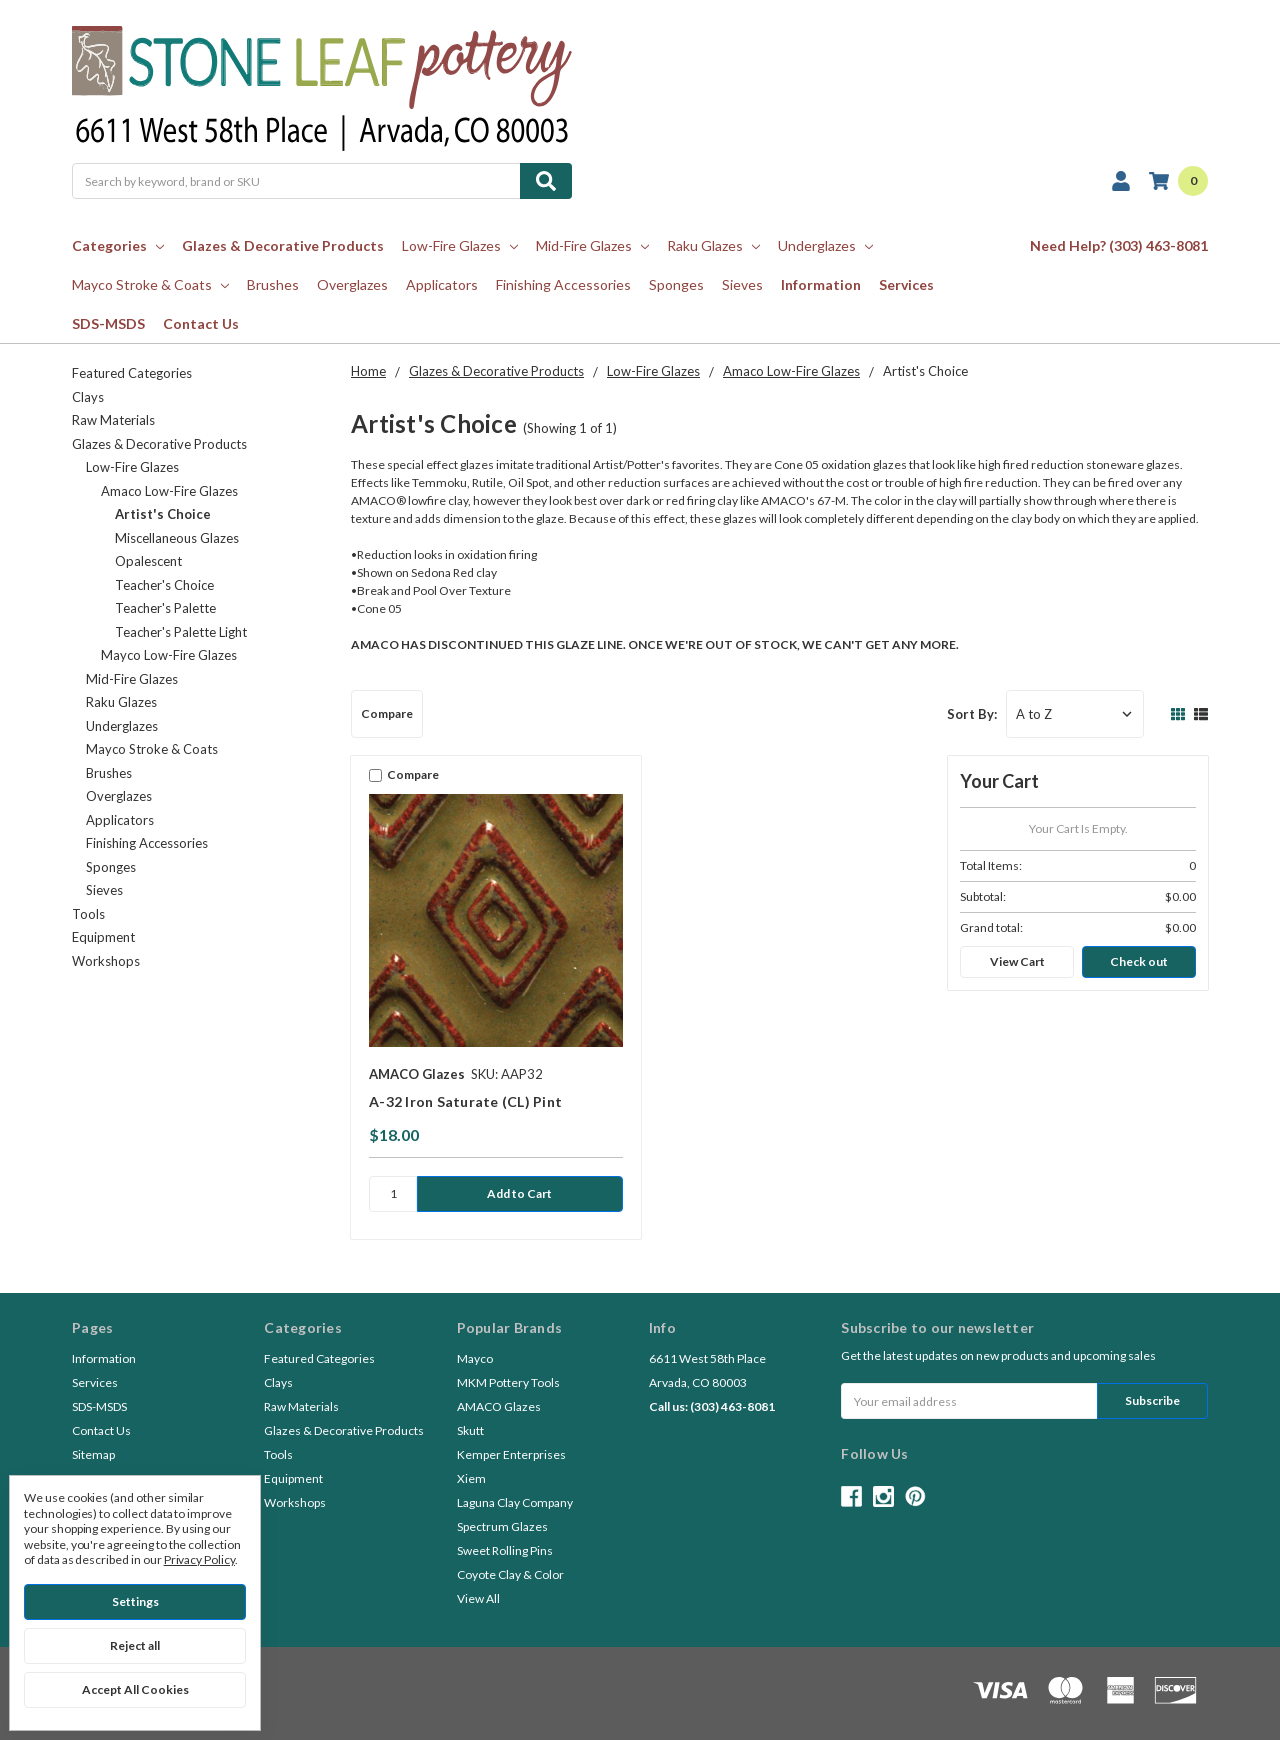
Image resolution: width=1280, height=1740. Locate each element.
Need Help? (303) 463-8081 (1119, 245)
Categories (118, 245)
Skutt (470, 1430)
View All (478, 1598)
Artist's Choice (163, 514)
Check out (1139, 961)
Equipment (103, 937)
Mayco (475, 1358)
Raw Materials (113, 420)
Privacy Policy (199, 1559)
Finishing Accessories (563, 284)
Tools (88, 914)
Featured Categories (132, 373)
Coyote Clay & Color (510, 1574)
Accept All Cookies (135, 1689)
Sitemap (93, 1454)
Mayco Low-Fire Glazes (169, 655)
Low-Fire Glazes (460, 245)
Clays (88, 397)
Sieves (742, 284)
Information (821, 284)
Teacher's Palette (165, 608)
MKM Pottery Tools (508, 1382)
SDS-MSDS (108, 323)
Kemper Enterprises (511, 1454)
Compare (387, 713)
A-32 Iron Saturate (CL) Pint (465, 1101)
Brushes (273, 284)
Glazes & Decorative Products (283, 245)
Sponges (676, 284)
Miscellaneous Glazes (177, 538)
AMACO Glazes (499, 1406)
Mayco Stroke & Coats (150, 284)
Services (906, 284)
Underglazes (825, 245)
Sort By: (972, 714)
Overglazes (352, 284)
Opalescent (148, 561)
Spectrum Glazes (502, 1526)
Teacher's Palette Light (181, 632)
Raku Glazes (713, 245)
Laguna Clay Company (515, 1502)
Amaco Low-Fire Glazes (169, 491)
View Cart (1017, 961)
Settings (135, 1601)
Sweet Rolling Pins (505, 1550)
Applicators (442, 284)
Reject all (135, 1645)
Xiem (471, 1478)
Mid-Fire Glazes (592, 245)
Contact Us (201, 323)
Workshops (106, 961)
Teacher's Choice (164, 585)
